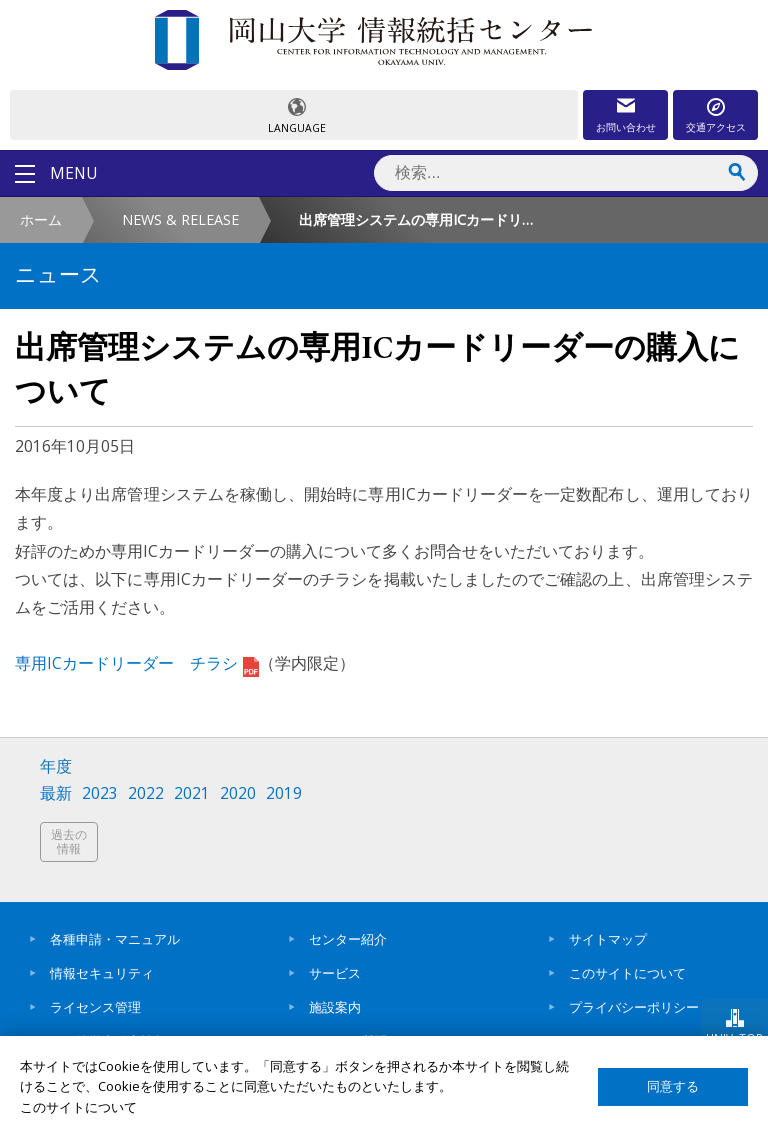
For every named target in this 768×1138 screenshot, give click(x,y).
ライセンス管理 (95, 1007)
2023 (100, 793)
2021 (192, 793)
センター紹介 (348, 939)
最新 (56, 793)
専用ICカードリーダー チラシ (137, 663)
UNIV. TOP (734, 1038)
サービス (335, 973)
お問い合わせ (626, 127)
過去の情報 (69, 841)
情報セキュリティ (102, 973)
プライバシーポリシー (634, 1007)
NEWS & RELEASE (180, 219)
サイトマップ (608, 939)
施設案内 (335, 1007)
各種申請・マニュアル (115, 939)
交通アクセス (716, 127)
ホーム (41, 219)
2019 (284, 793)
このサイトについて (627, 973)
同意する (673, 1086)
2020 (238, 793)
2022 (146, 793)
